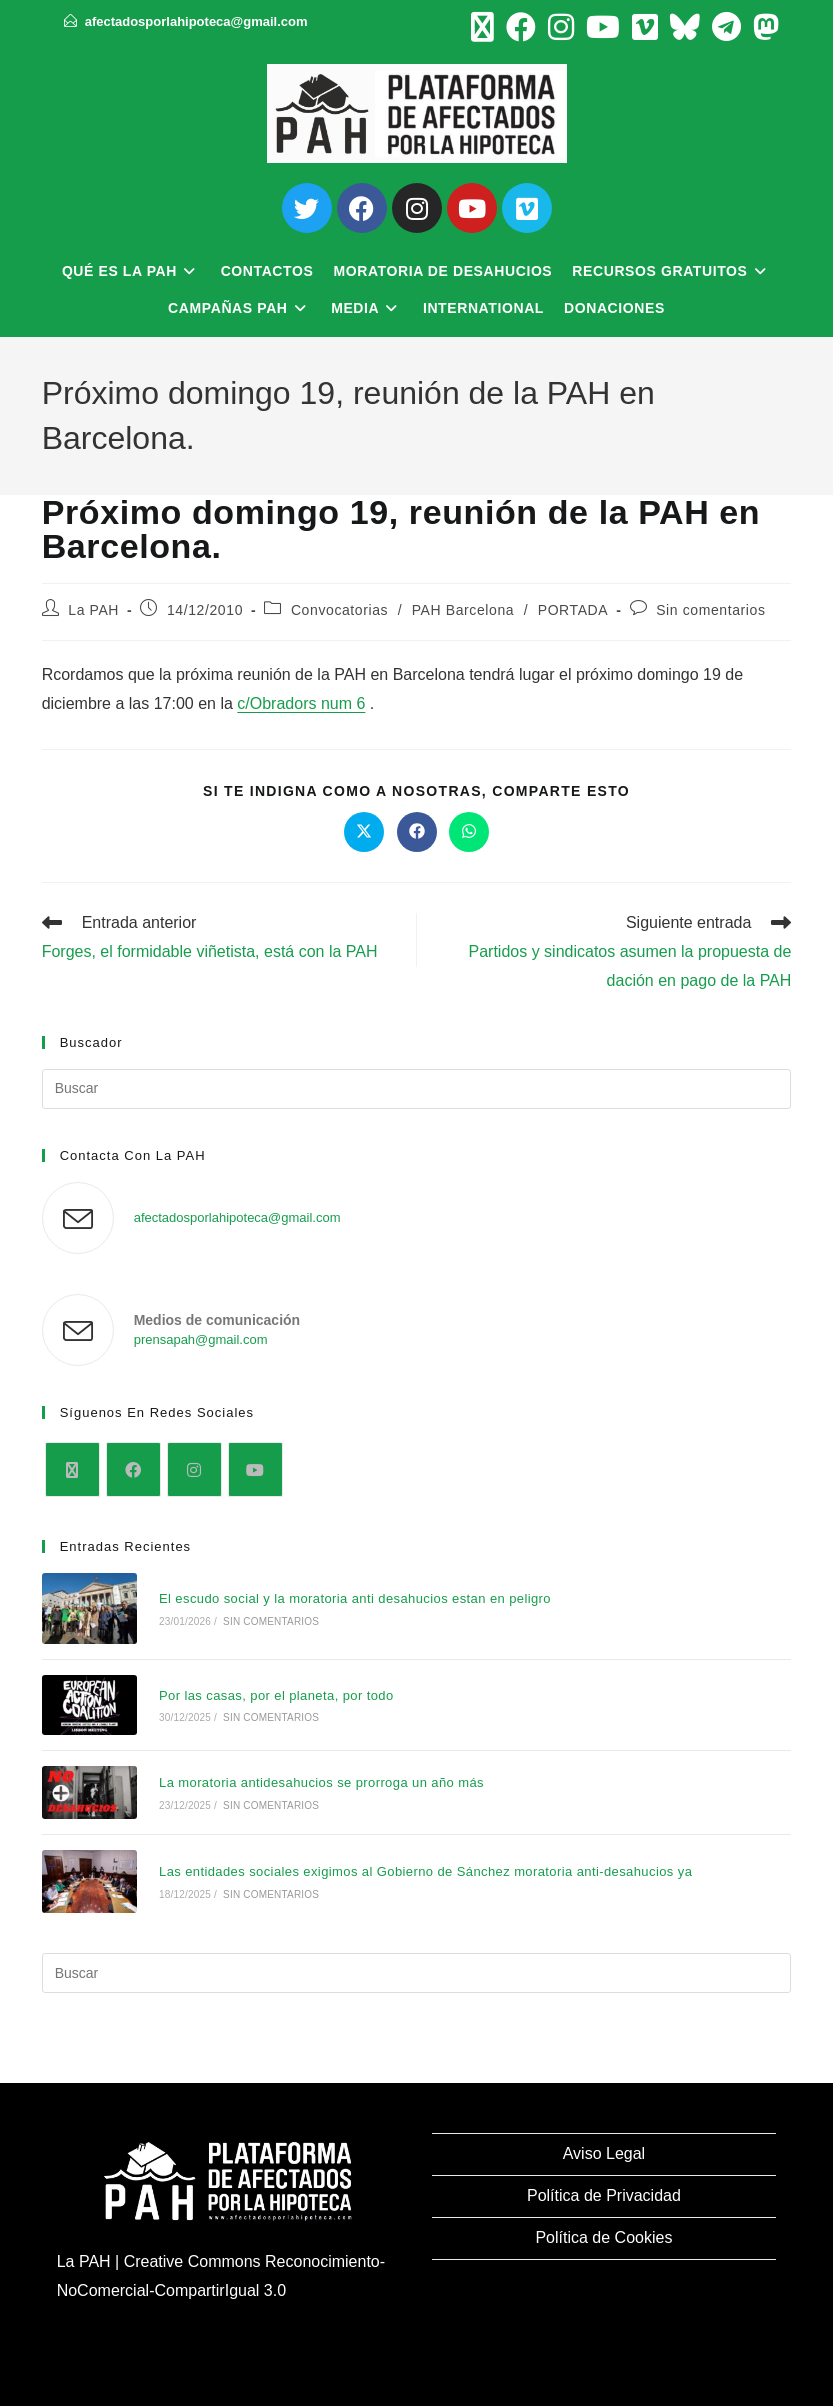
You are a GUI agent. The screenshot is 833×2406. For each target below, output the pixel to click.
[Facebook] (133, 1469)
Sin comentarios (710, 610)
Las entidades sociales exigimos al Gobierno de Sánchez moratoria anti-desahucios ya (425, 1871)
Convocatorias (339, 610)
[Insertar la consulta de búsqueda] (417, 1089)
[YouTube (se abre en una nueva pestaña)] (603, 27)
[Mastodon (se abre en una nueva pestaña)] (763, 27)
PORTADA (573, 610)
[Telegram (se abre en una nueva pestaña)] (726, 27)
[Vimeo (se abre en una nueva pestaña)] (645, 27)
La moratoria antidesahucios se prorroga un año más (321, 1782)
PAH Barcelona (463, 610)
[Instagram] (194, 1469)
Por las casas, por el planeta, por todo (276, 1695)
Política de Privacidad (604, 2195)
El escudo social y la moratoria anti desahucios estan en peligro (355, 1598)
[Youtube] (255, 1469)
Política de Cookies (603, 2237)
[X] (72, 1469)
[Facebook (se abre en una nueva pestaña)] (521, 27)
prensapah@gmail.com (201, 1339)
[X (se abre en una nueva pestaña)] (482, 27)
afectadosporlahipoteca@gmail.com (196, 21)
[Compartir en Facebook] (417, 832)
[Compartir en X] (364, 832)
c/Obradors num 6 (301, 703)
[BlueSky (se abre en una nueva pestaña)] (685, 27)
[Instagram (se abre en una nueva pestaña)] (561, 27)
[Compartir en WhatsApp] (469, 832)
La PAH (93, 610)
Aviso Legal (604, 2153)
